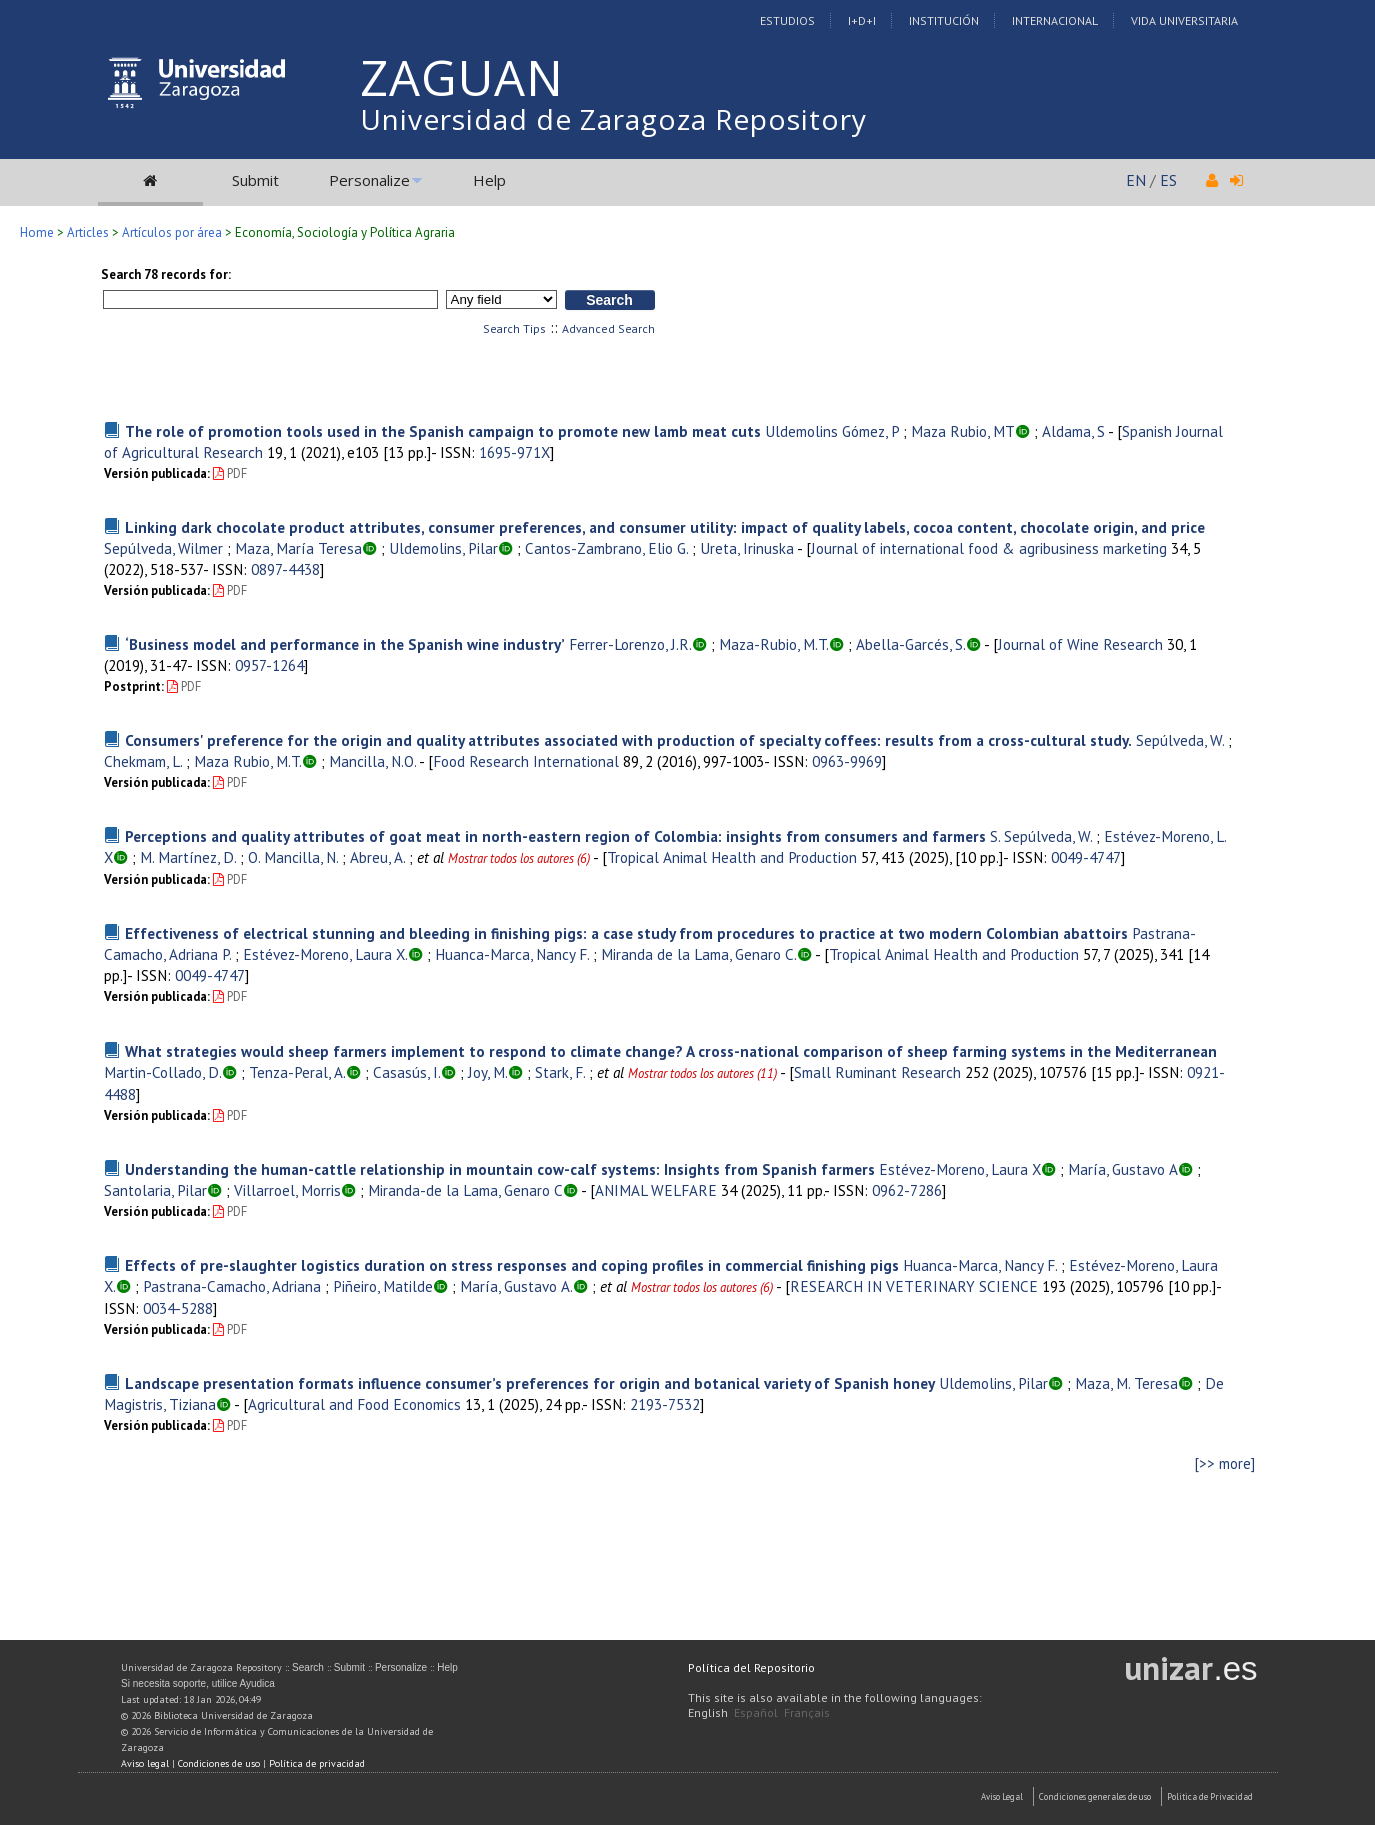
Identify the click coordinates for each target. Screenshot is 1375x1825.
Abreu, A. (377, 857)
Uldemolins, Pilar (443, 548)
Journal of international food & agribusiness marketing (989, 548)
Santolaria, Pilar (155, 1190)
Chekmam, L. (143, 761)
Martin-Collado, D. (163, 1072)
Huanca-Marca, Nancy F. (512, 954)
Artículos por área (172, 232)
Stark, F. (560, 1072)
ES (1168, 180)
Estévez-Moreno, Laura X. (325, 954)
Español (756, 1712)
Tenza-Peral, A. (297, 1072)
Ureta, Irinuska (747, 548)
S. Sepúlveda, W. (1041, 836)
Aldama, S (1073, 431)
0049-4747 (1086, 857)
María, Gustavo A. (516, 1286)
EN (1136, 180)
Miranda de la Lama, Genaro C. (699, 954)
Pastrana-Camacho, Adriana (232, 1286)
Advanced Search (608, 328)
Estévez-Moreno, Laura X (960, 1169)
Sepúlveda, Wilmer (163, 548)
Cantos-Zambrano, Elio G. (606, 548)
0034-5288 (178, 1308)
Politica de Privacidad (1210, 1796)
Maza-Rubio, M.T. (774, 644)
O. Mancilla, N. (293, 857)
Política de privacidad (317, 1763)
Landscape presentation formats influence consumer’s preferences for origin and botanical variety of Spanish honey (530, 1383)
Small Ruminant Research (877, 1072)
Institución (944, 20)
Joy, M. (488, 1072)
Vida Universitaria (1184, 20)
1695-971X (514, 452)
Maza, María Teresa (298, 548)
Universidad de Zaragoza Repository (613, 119)
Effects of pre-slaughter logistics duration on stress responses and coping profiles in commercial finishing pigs (512, 1265)
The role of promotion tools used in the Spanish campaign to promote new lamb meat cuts (443, 431)
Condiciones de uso (219, 1763)
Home (37, 232)
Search (308, 1667)
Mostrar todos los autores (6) (519, 858)
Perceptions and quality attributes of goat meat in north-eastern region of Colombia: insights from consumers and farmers (555, 836)
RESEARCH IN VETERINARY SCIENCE (914, 1286)
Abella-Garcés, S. (911, 644)
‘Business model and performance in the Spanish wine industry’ (345, 644)
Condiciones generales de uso (1095, 1796)
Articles (88, 232)
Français (807, 1712)
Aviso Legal (1002, 1796)
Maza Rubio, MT (963, 431)
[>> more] (1225, 1463)
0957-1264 (269, 665)
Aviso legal (145, 1763)
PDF (230, 473)
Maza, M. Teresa (1126, 1383)
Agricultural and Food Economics (354, 1404)
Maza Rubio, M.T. (248, 761)
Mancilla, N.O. (372, 761)
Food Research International (526, 761)
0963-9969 (847, 761)
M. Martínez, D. (188, 857)
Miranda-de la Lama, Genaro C (465, 1190)
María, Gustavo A (1123, 1169)
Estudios (787, 20)
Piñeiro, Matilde (383, 1286)
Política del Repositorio (751, 1667)
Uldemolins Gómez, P (832, 431)
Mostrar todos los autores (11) (702, 1073)
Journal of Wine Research (1080, 644)
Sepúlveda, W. (1180, 740)
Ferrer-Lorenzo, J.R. (630, 644)
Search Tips (514, 328)
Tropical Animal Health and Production (732, 857)
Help (489, 180)
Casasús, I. (407, 1072)
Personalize (369, 180)
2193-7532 (665, 1404)
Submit (255, 180)
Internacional (1055, 20)
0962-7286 (907, 1190)
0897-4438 (285, 569)
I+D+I (862, 20)
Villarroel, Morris (287, 1190)
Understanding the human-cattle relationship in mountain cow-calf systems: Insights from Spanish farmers (500, 1169)
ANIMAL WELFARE (656, 1190)
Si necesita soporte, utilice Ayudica (198, 1683)
